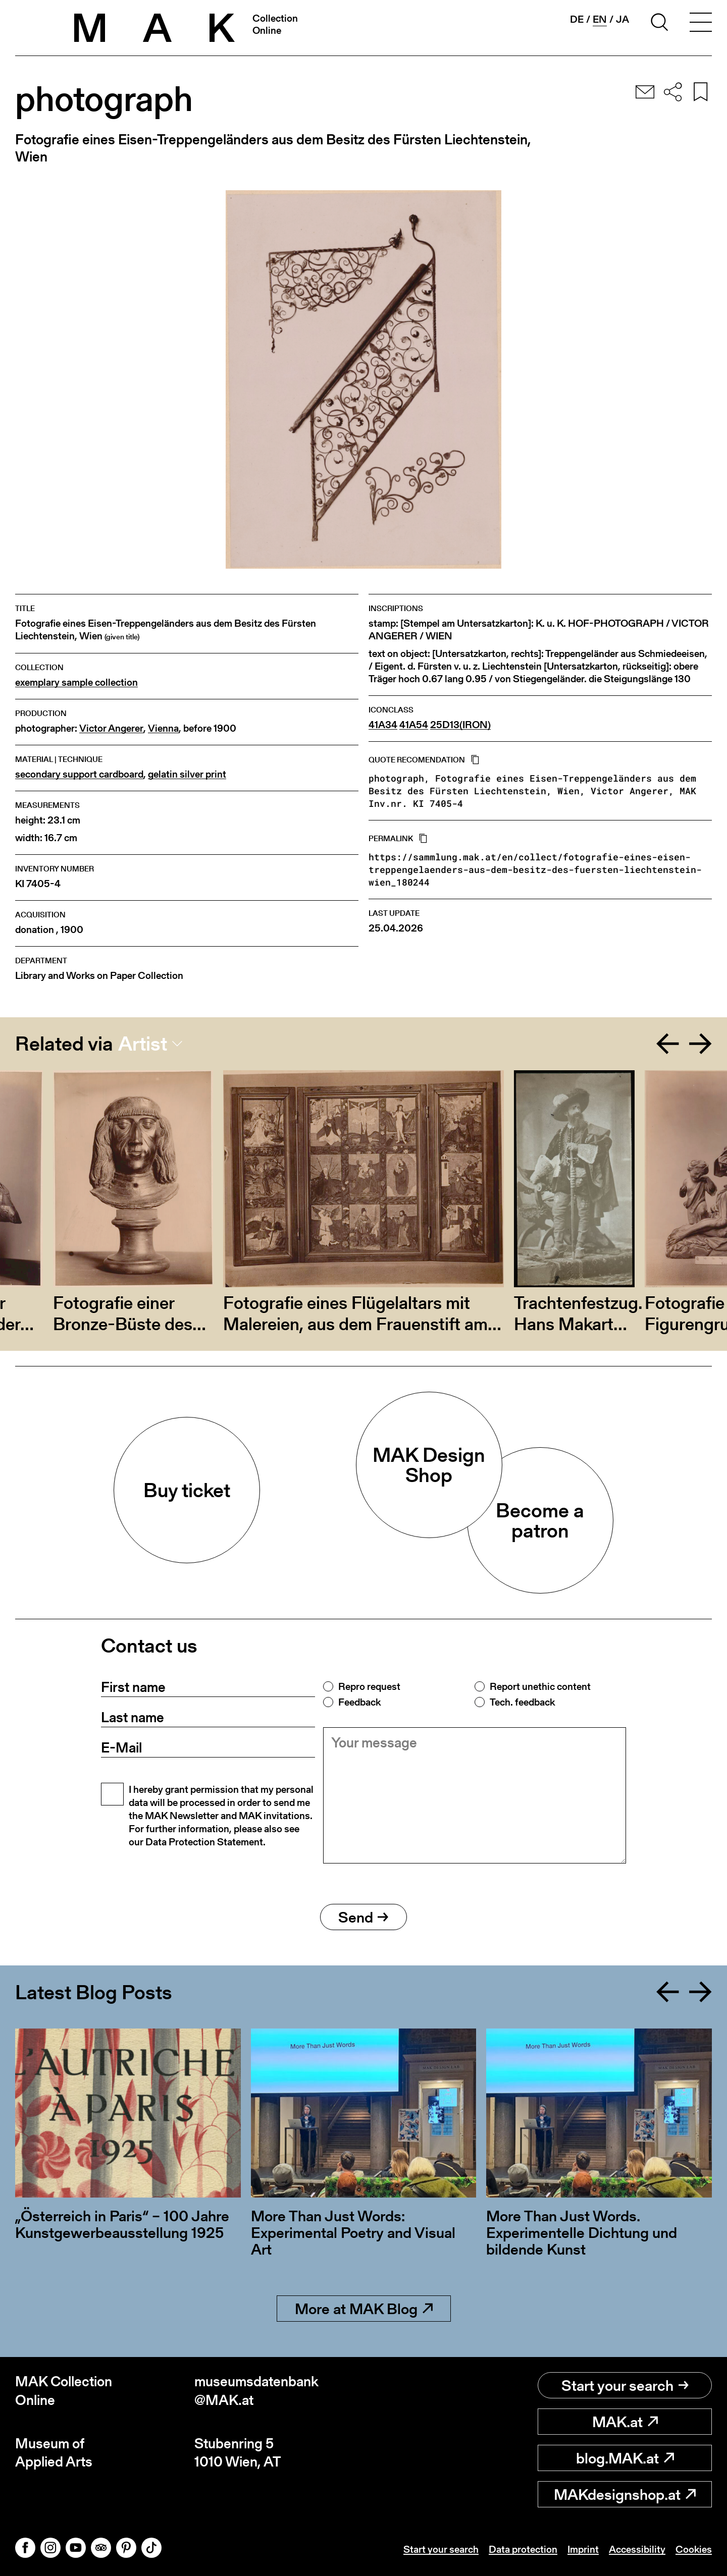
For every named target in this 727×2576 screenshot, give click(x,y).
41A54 (413, 725)
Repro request (369, 1686)
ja (622, 19)
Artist (142, 1043)
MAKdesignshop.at (625, 2494)
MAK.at (625, 2421)
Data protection (523, 2549)
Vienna (163, 728)
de (577, 19)
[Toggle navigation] (701, 24)
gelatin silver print (187, 774)
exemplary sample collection (76, 682)
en (600, 19)
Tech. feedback (522, 1702)
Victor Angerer (111, 728)
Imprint (583, 2549)
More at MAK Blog (364, 2308)
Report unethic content (540, 1686)
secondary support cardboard (79, 774)
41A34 (383, 725)
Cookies (694, 2549)
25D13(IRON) (460, 725)
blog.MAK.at (625, 2458)
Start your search (625, 2385)
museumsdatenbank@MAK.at (256, 2390)
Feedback (359, 1702)
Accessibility (637, 2549)
